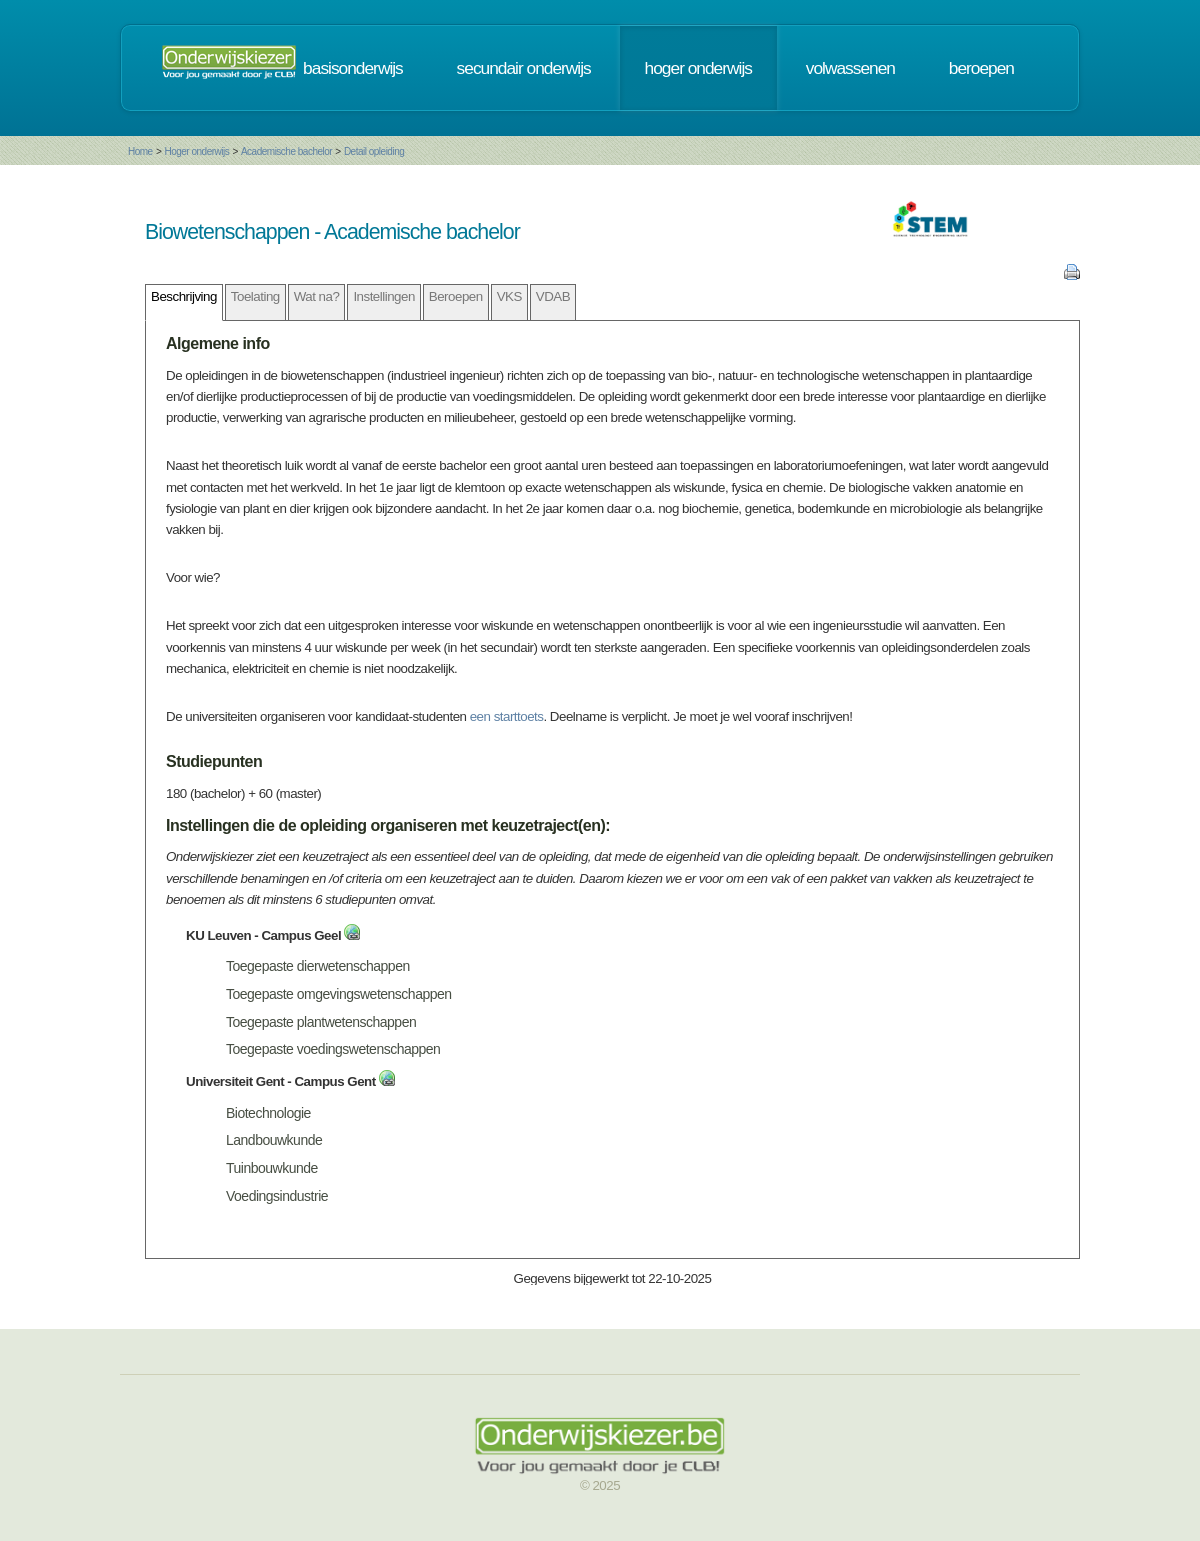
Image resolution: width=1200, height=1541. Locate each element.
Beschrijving (184, 296)
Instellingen (383, 296)
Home (140, 151)
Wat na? (317, 296)
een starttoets (507, 716)
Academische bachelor (286, 151)
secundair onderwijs (524, 68)
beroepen (981, 68)
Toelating (255, 296)
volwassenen (850, 68)
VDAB (553, 296)
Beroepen (456, 296)
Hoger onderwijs (196, 151)
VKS (509, 296)
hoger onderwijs (698, 68)
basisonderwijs (353, 68)
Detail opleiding (374, 151)
